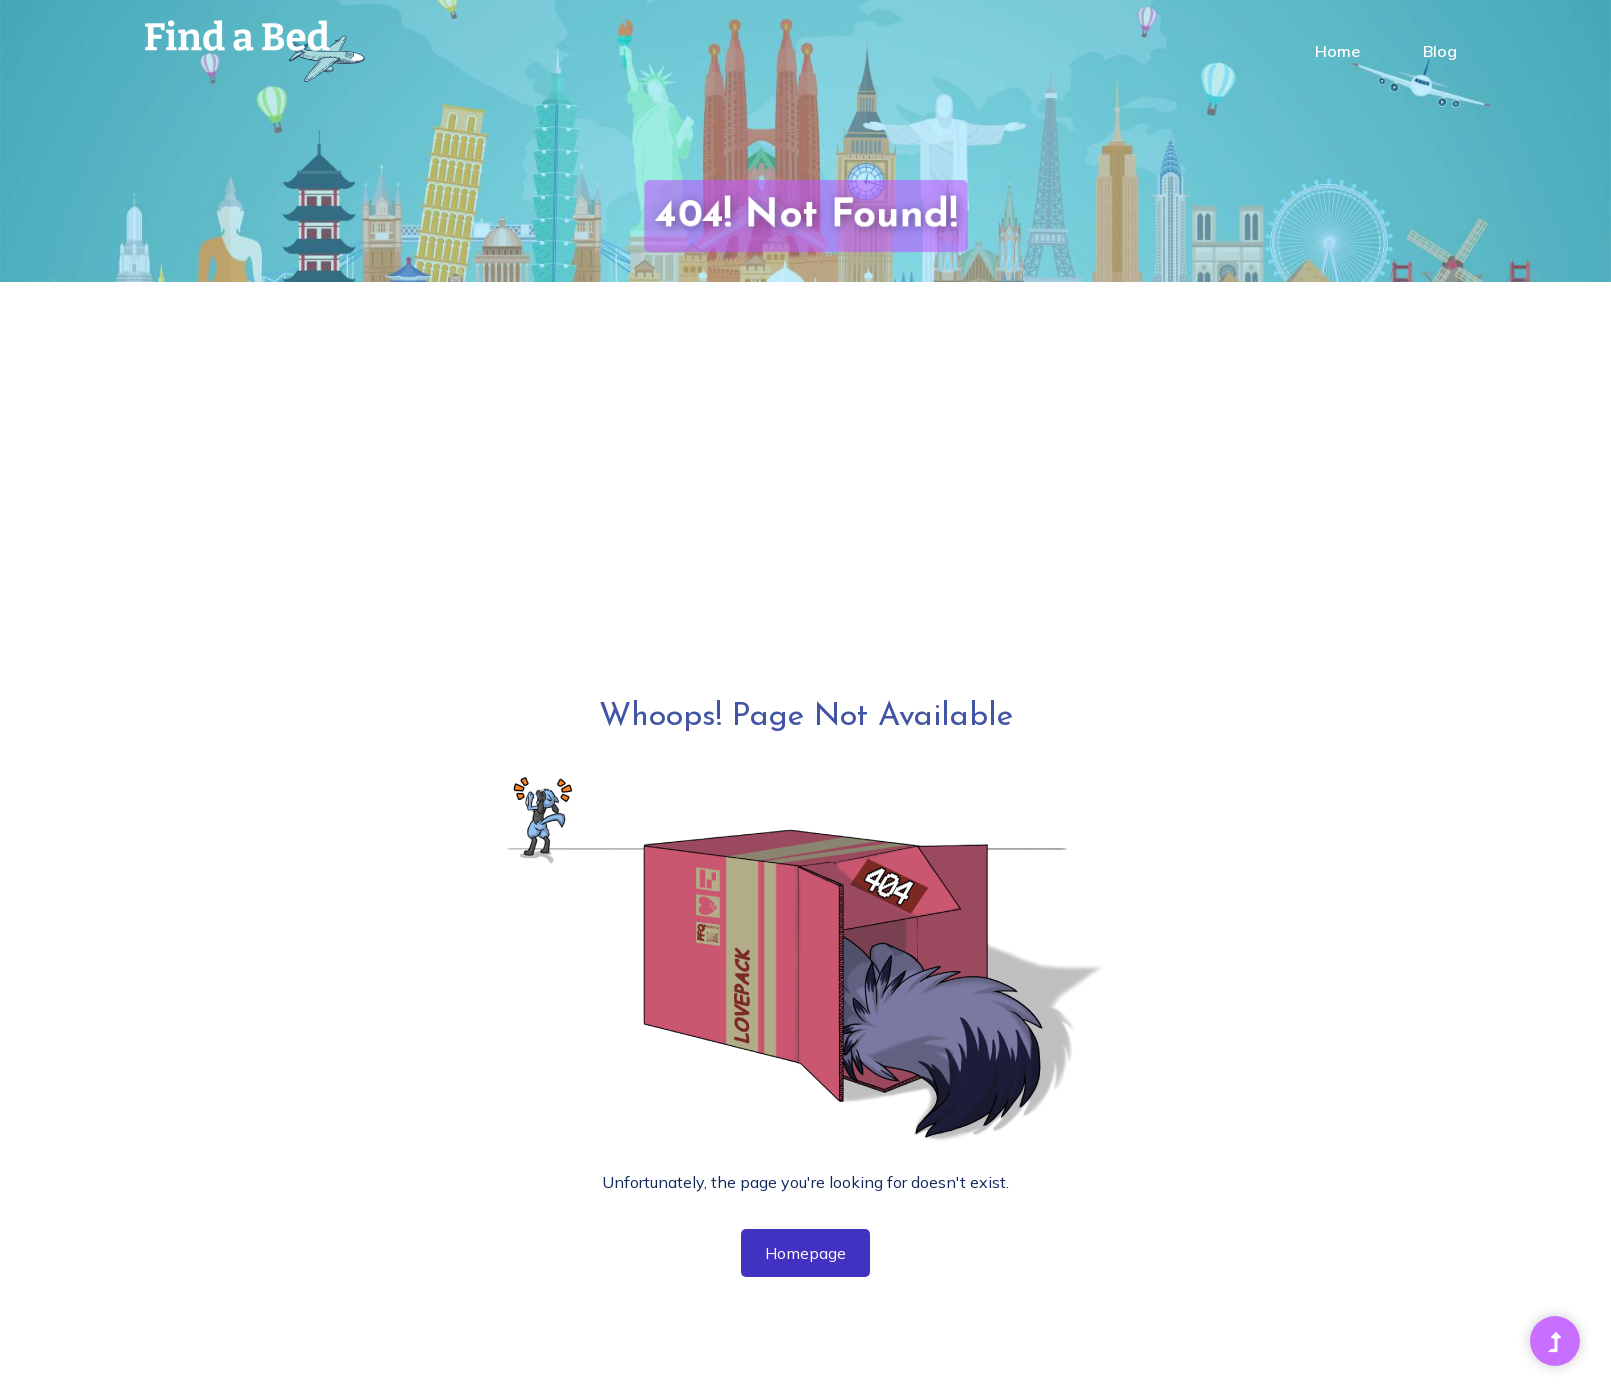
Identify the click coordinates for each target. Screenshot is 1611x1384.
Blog (1440, 51)
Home (1337, 51)
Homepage (805, 1253)
